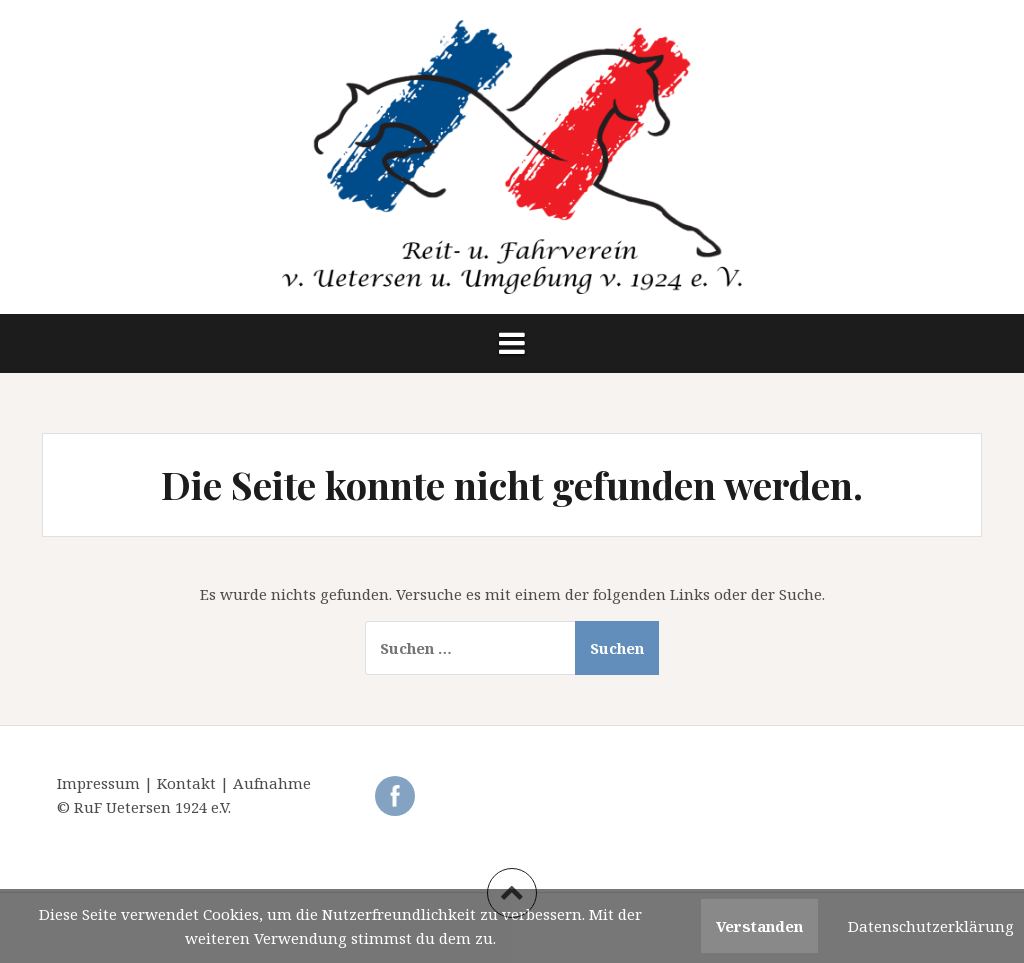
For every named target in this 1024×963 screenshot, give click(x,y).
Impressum (100, 783)
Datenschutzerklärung (931, 926)
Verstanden (759, 926)
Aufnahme (272, 783)
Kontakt (188, 783)
